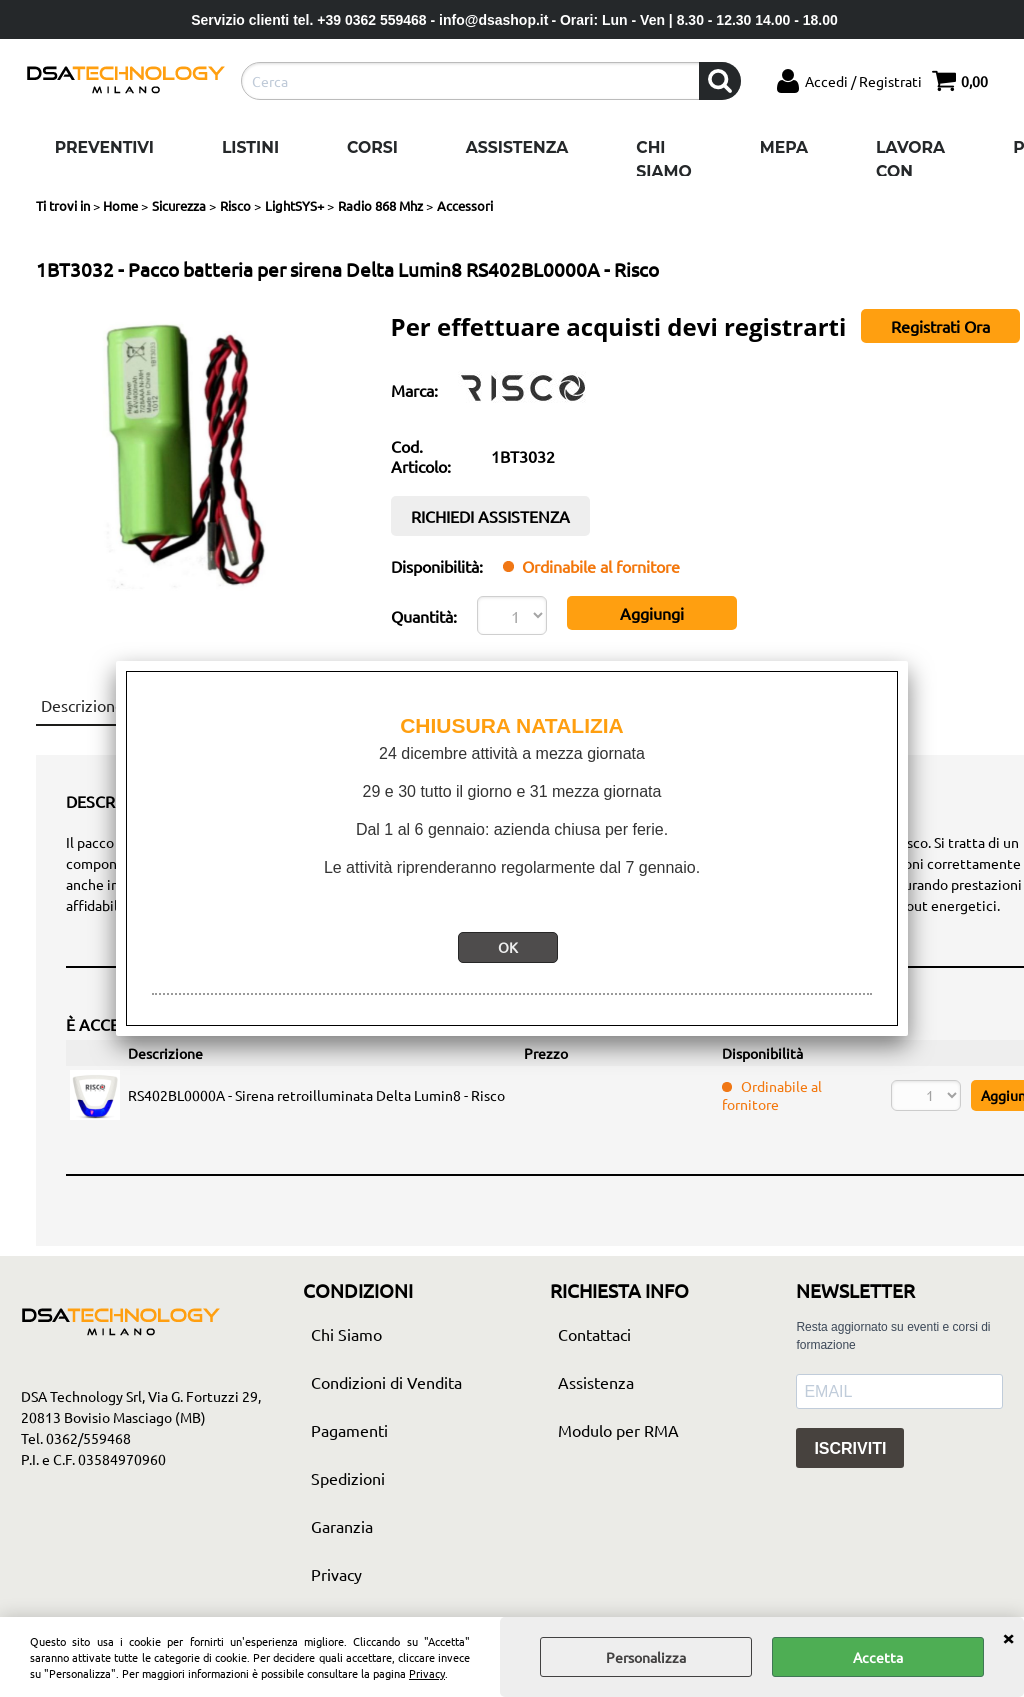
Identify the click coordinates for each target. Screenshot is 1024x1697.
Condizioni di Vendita (386, 1382)
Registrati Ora (940, 326)
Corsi (372, 147)
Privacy (427, 1673)
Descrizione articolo (111, 705)
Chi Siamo (663, 159)
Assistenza (517, 147)
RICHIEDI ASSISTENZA (490, 516)
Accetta (878, 1657)
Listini (250, 147)
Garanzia (342, 1526)
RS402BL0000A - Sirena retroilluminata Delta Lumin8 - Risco (316, 1095)
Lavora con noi (910, 171)
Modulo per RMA (618, 1430)
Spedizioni (348, 1478)
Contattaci (594, 1334)
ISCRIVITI (850, 1448)
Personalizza (646, 1657)
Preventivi (104, 147)
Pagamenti (349, 1430)
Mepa (784, 147)
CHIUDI (1008, 1637)
